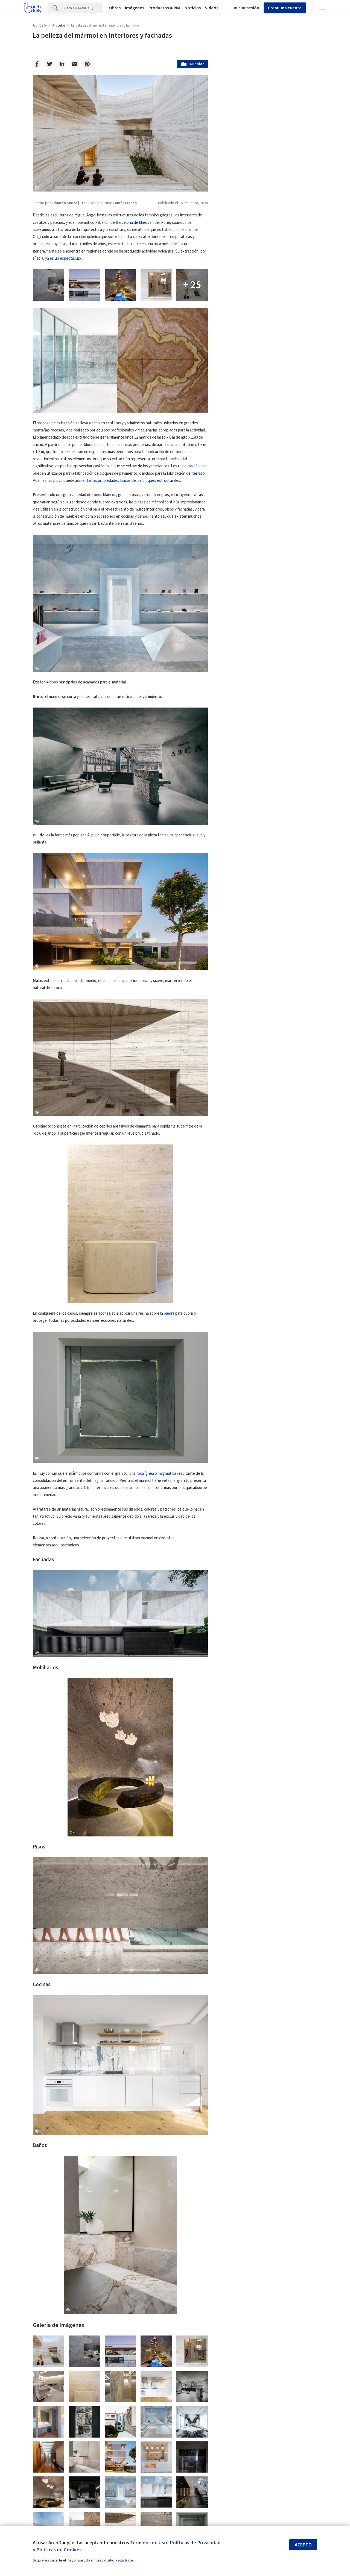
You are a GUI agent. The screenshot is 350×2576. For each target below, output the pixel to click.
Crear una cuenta (285, 8)
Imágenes (134, 8)
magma (98, 1480)
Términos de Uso (148, 2542)
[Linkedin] (62, 64)
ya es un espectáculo (63, 258)
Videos (211, 8)
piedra (126, 237)
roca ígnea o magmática (156, 1473)
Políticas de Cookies (58, 2549)
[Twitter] (49, 64)
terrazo (198, 473)
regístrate (124, 2560)
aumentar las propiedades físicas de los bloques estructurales (127, 480)
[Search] (82, 7)
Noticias (193, 8)
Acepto (303, 2545)
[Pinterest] (87, 64)
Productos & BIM (164, 8)
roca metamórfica (168, 244)
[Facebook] (37, 64)
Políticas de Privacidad (195, 2542)
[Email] (75, 64)
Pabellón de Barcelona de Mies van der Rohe (132, 222)
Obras (115, 8)
